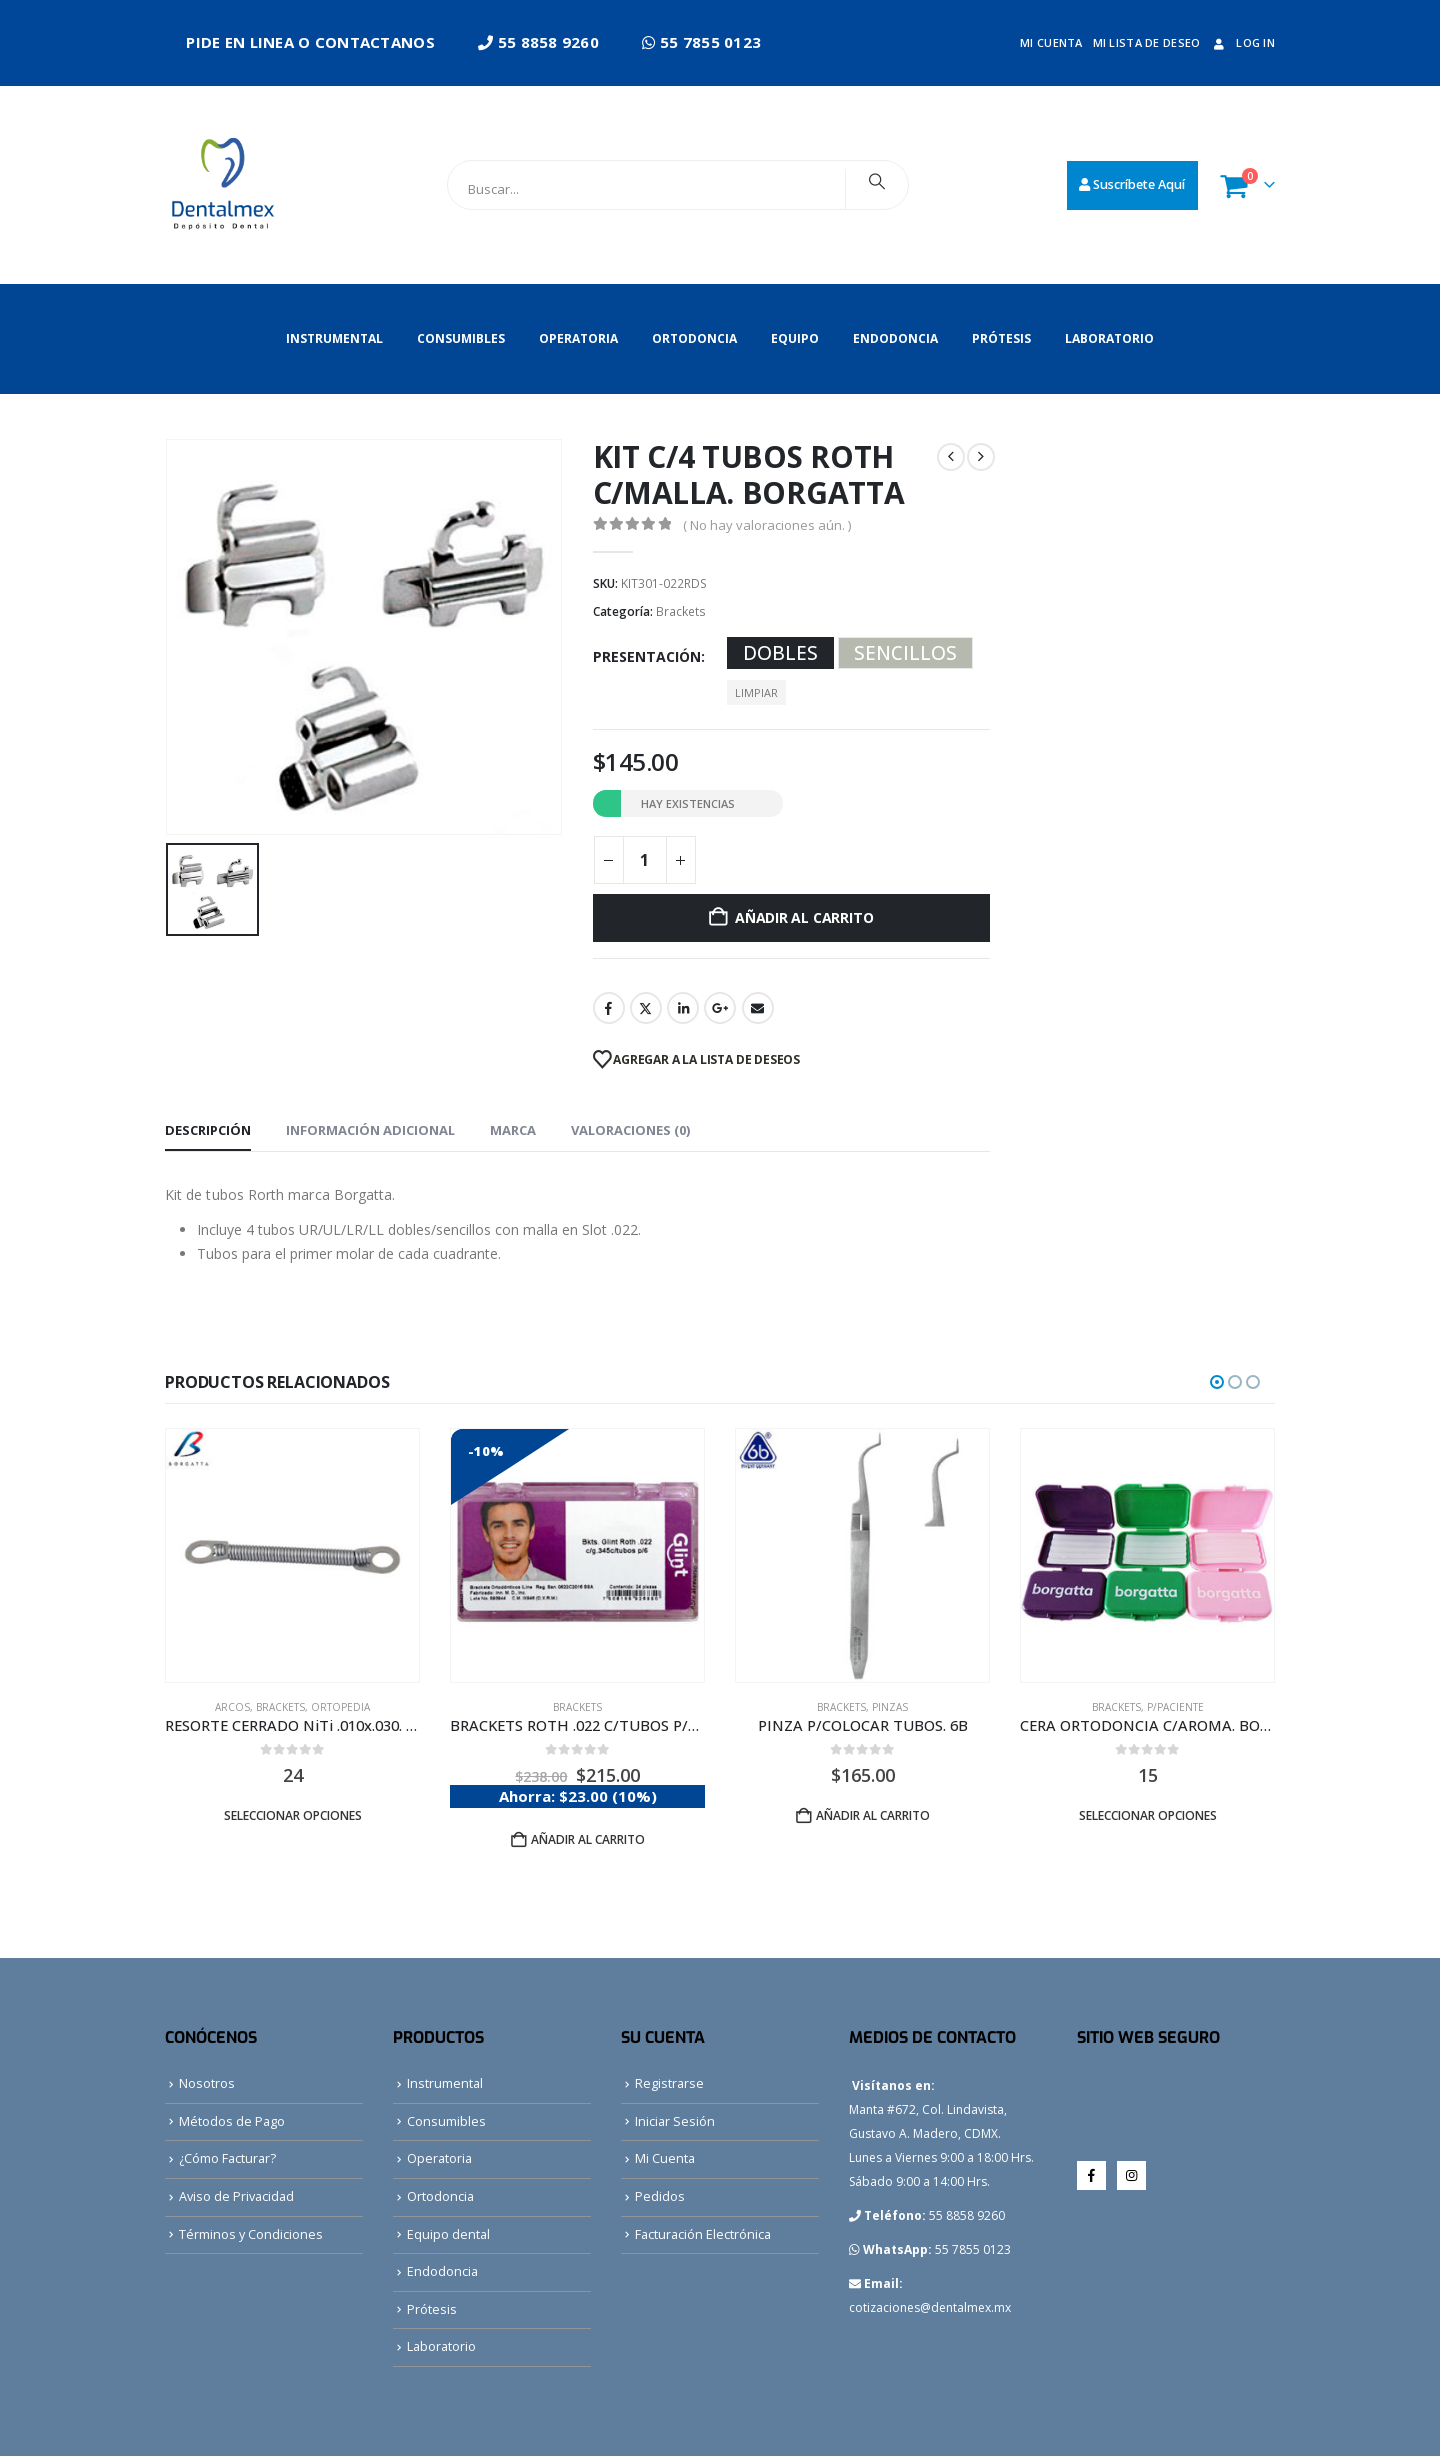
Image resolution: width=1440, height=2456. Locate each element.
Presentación (647, 656)
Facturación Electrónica (703, 2234)
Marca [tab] (513, 1130)
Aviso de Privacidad (236, 2196)
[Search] (877, 181)
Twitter (646, 1008)
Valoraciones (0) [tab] (630, 1130)
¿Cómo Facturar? (227, 2158)
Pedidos (660, 2196)
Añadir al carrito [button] (588, 1839)
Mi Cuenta (665, 2158)
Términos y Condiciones (251, 2234)
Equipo (795, 338)
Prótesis (1001, 338)
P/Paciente (1175, 1707)
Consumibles (461, 338)
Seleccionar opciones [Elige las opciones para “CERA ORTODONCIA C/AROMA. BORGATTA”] (1148, 1815)
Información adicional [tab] (370, 1130)
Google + (720, 1008)
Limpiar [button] (756, 692)
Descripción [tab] (208, 1130)
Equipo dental (448, 2234)
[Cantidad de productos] (645, 860)
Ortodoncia (694, 338)
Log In (1242, 42)
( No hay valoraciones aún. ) (767, 525)
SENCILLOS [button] (905, 653)
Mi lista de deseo (1147, 42)
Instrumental (334, 338)
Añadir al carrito (804, 917)
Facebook (609, 1008)
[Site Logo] (227, 185)
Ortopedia (340, 1707)
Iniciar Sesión (675, 2121)
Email (758, 1008)
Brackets (681, 611)
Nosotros (207, 2083)
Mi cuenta (1051, 42)
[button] (1217, 1382)
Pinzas (890, 1707)
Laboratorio (1109, 338)
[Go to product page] (292, 1555)
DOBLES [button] (780, 653)
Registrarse (669, 2083)
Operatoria (578, 338)
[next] (981, 457)
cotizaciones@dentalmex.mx (930, 2307)
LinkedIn (683, 1008)
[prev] (951, 457)
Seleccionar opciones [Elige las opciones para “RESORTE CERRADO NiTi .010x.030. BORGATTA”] (293, 1815)
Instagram (1131, 2175)
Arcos (232, 1707)
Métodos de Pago (232, 2121)
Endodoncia (895, 338)
